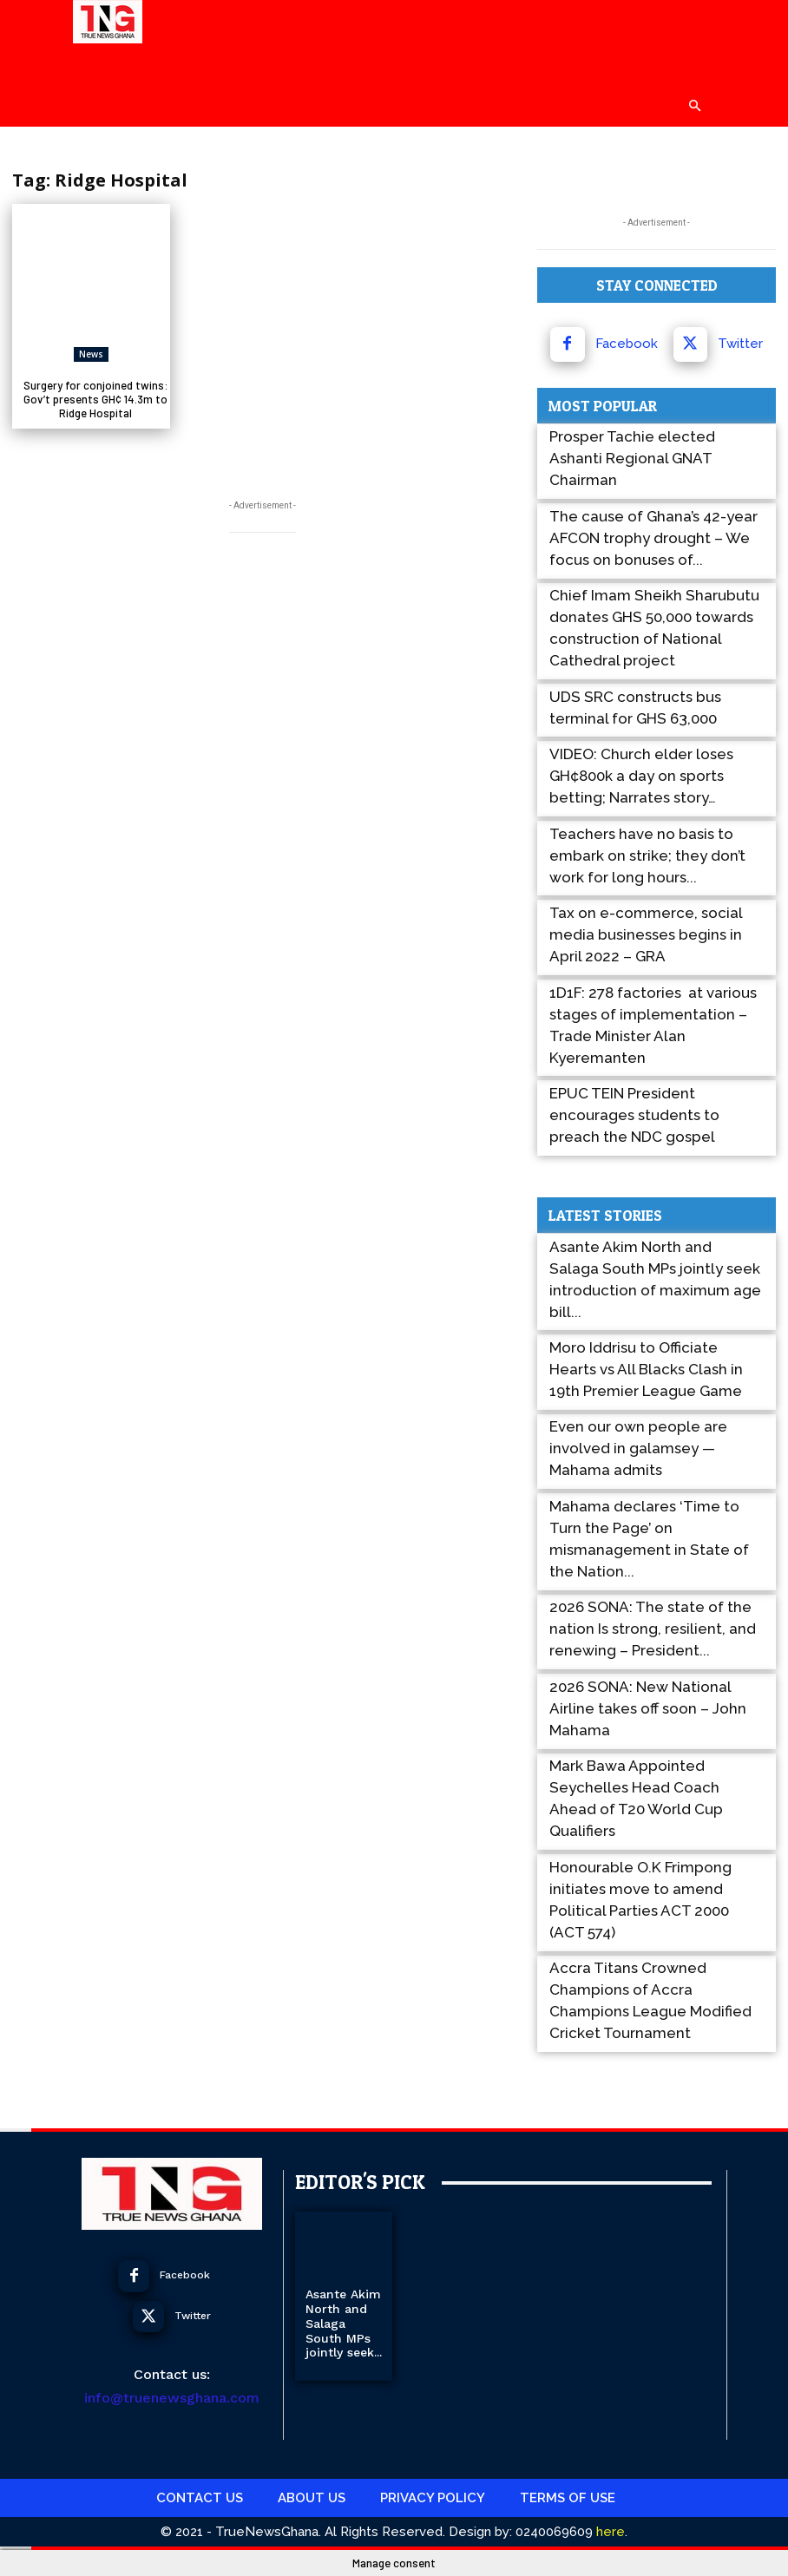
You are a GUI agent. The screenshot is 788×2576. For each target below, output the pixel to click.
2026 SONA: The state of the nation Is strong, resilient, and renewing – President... (652, 1628)
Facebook (626, 343)
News (91, 354)
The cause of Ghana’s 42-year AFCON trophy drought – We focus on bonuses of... (653, 538)
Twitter (740, 343)
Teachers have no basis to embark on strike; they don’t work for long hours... (647, 855)
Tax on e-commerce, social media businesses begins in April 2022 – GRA (645, 934)
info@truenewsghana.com (171, 2397)
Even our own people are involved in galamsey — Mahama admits (638, 1448)
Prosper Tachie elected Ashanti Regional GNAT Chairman (632, 458)
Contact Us (199, 2497)
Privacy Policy (432, 2497)
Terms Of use (567, 2497)
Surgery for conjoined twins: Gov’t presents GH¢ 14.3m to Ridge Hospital (95, 398)
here (609, 2531)
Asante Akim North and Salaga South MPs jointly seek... (343, 2323)
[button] (694, 106)
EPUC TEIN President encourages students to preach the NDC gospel (634, 1115)
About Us (311, 2497)
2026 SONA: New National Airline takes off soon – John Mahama (647, 1708)
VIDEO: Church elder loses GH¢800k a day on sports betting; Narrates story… (641, 775)
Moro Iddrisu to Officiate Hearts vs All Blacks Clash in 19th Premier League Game (646, 1369)
